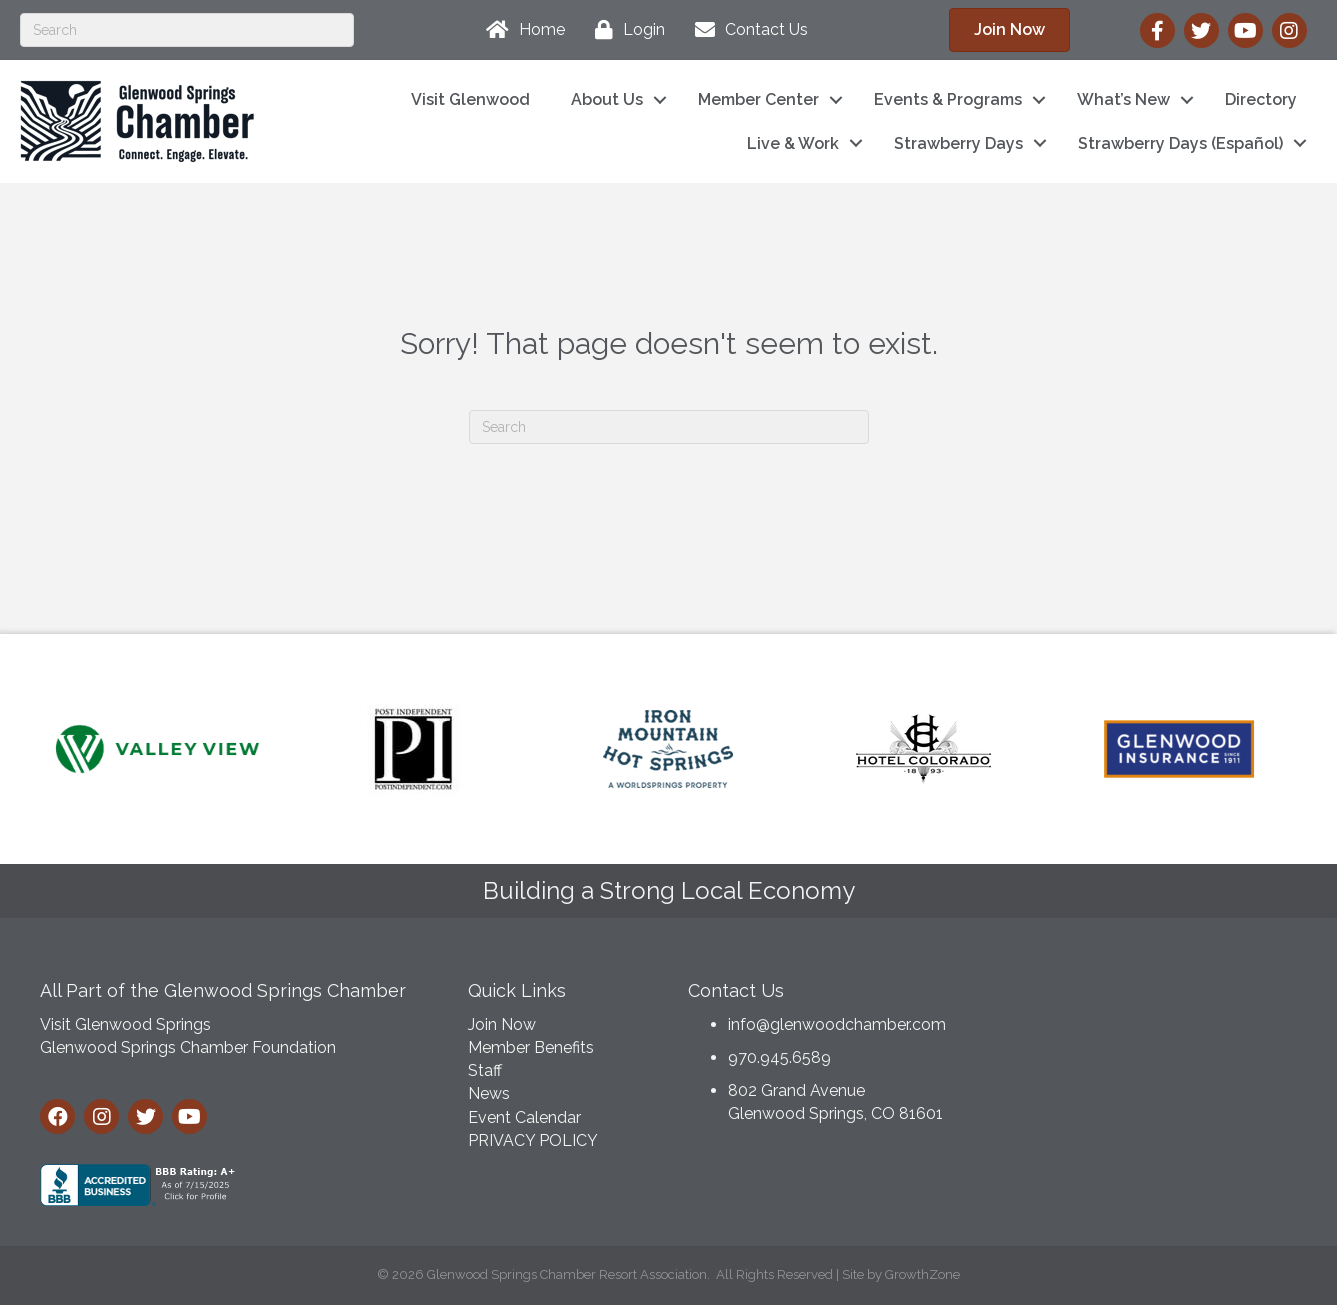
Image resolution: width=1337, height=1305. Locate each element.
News (489, 1093)
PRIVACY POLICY (533, 1140)
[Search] (187, 30)
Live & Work (793, 143)
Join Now (502, 1024)
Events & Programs (948, 99)
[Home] (520, 30)
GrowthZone (922, 1274)
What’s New (1123, 99)
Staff (485, 1070)
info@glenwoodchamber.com (837, 1024)
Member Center (758, 99)
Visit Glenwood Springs (125, 1024)
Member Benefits (531, 1047)
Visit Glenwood (470, 99)
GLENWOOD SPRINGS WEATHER (1148, 1043)
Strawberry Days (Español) (1180, 143)
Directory (1261, 99)
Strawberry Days (958, 143)
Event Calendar (524, 1117)
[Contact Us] (746, 30)
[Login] (625, 30)
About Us (607, 99)
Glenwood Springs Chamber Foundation (188, 1047)
